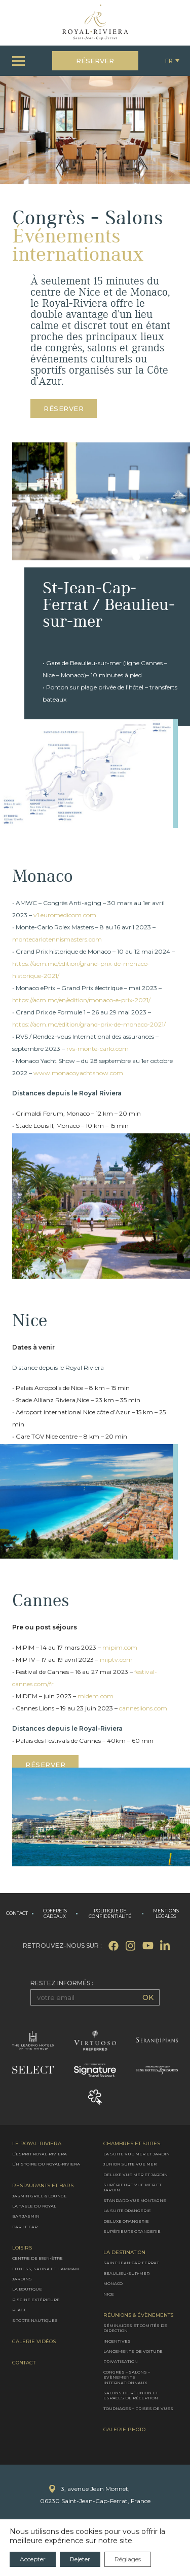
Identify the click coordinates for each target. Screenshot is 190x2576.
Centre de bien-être (37, 2258)
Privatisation (120, 2361)
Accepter (33, 2559)
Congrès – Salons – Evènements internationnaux (126, 2377)
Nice (108, 2293)
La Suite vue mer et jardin (136, 2153)
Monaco (113, 2283)
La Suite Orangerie (127, 2210)
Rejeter (80, 2559)
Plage (19, 2309)
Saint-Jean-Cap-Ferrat (131, 2262)
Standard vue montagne (134, 2199)
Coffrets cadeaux (55, 1913)
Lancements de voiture (133, 2351)
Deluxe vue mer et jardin (135, 2174)
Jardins (22, 2278)
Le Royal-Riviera (36, 2143)
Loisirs (22, 2248)
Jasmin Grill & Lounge (39, 2195)
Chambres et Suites (131, 2143)
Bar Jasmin (26, 2216)
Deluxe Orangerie (126, 2220)
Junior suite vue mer (130, 2163)
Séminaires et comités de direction (135, 2327)
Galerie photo (124, 2429)
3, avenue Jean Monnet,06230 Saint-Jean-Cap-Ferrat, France (95, 2495)
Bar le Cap (24, 2226)
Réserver (95, 61)
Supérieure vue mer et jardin (132, 2187)
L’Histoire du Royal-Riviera (46, 2163)
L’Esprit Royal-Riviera (39, 2153)
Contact (17, 1913)
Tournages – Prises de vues (138, 2407)
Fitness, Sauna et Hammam (45, 2268)
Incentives (117, 2340)
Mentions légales (166, 1913)
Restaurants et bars (42, 2185)
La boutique (27, 2289)
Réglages (128, 2559)
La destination (124, 2252)
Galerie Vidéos (34, 2341)
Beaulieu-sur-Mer (126, 2272)
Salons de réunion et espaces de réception (130, 2395)
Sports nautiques (35, 2319)
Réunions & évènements (138, 2314)
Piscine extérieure (36, 2299)
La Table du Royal (34, 2206)
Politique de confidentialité (110, 1913)
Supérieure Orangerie (132, 2231)
